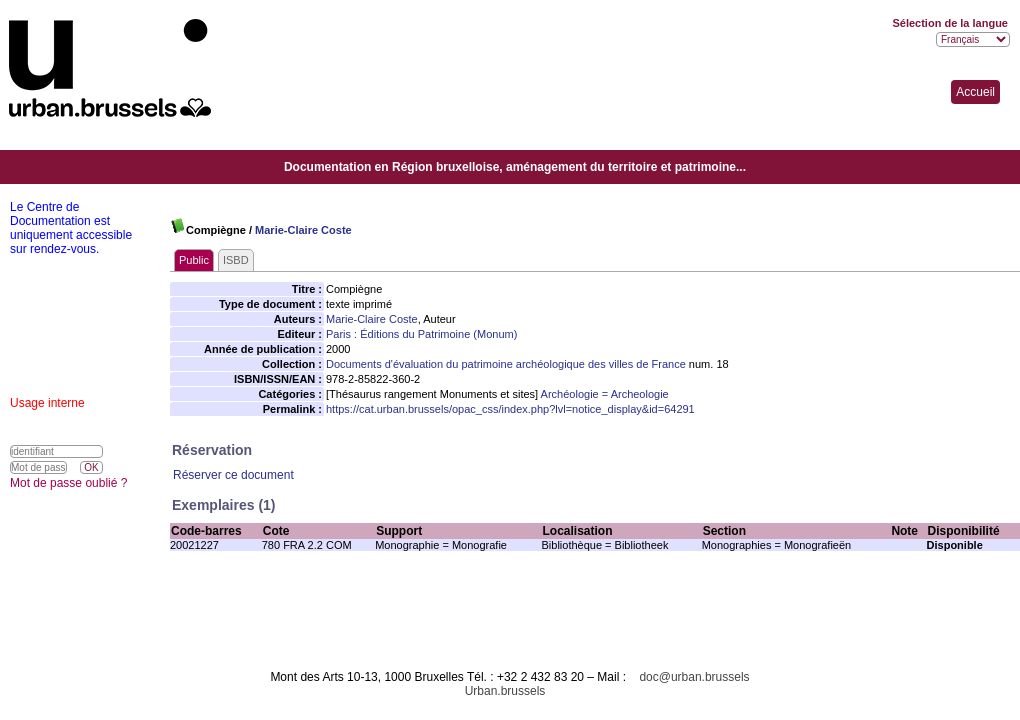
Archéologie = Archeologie (605, 394)
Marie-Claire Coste (303, 230)
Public (194, 260)
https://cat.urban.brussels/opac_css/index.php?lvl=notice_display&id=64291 (510, 409)
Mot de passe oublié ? (68, 483)
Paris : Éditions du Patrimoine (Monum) (421, 334)
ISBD (236, 260)
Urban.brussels (505, 691)
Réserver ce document (233, 475)
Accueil (975, 92)
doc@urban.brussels (694, 677)
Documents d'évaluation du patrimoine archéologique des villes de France (506, 364)
